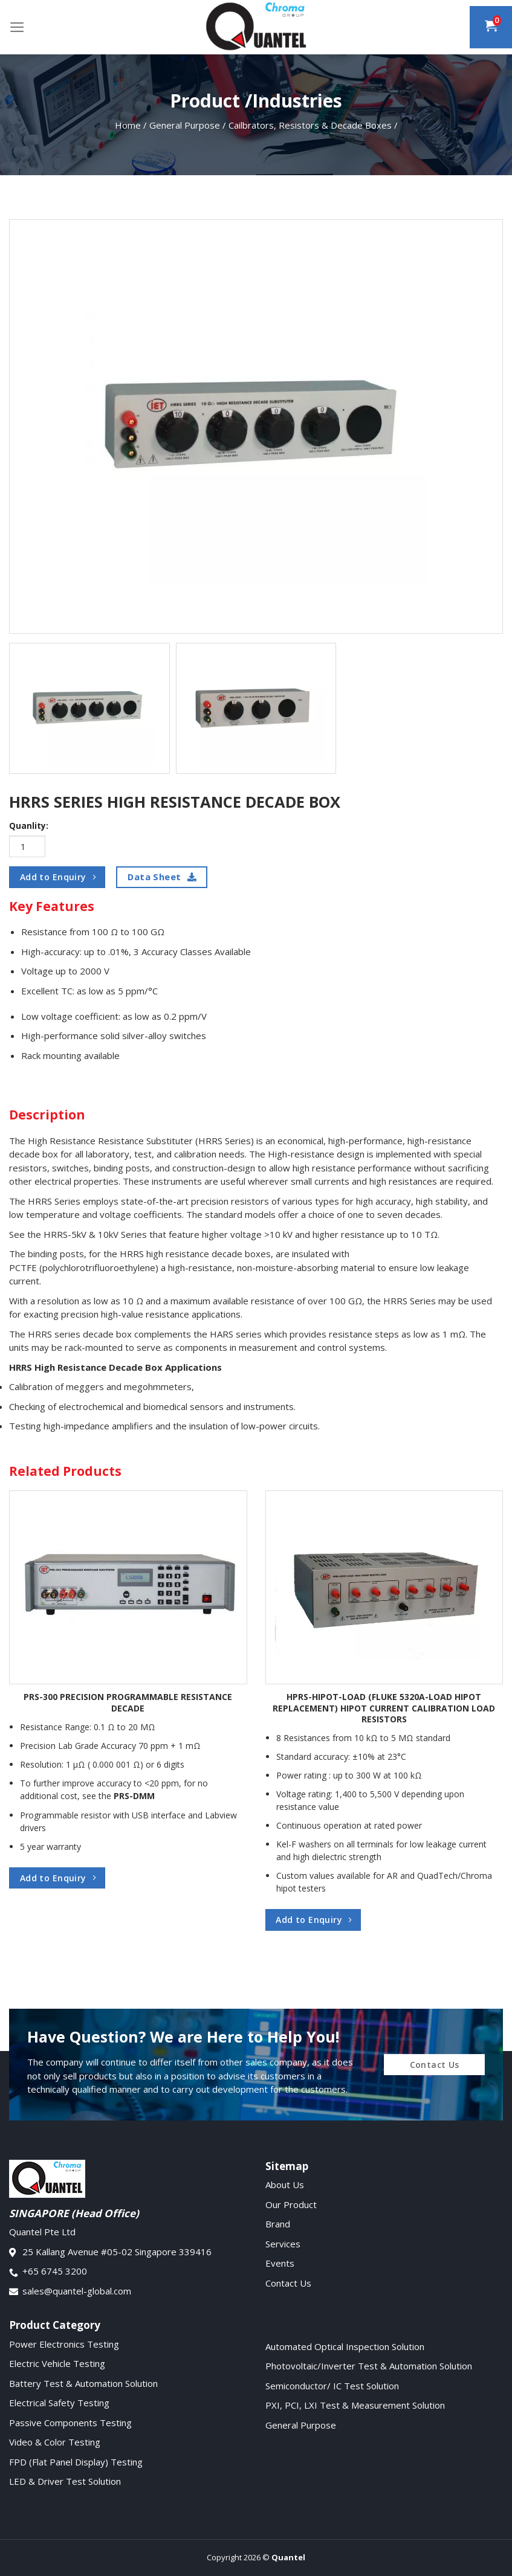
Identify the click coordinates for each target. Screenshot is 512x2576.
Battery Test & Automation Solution (83, 2383)
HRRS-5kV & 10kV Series (95, 1234)
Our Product (291, 2204)
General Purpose (300, 2425)
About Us (284, 2184)
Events (279, 2263)
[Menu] (17, 27)
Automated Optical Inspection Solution (344, 2346)
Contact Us (288, 2283)
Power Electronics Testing (64, 2344)
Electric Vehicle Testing (57, 2363)
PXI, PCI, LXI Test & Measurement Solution (355, 2405)
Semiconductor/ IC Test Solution (332, 2386)
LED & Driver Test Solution (65, 2481)
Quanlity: (28, 825)
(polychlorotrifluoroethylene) (100, 1267)
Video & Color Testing (54, 2442)
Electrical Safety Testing (59, 2403)
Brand (277, 2224)
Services (282, 2244)
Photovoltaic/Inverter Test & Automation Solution (368, 2366)
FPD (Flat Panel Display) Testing (76, 2462)
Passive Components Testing (70, 2423)
